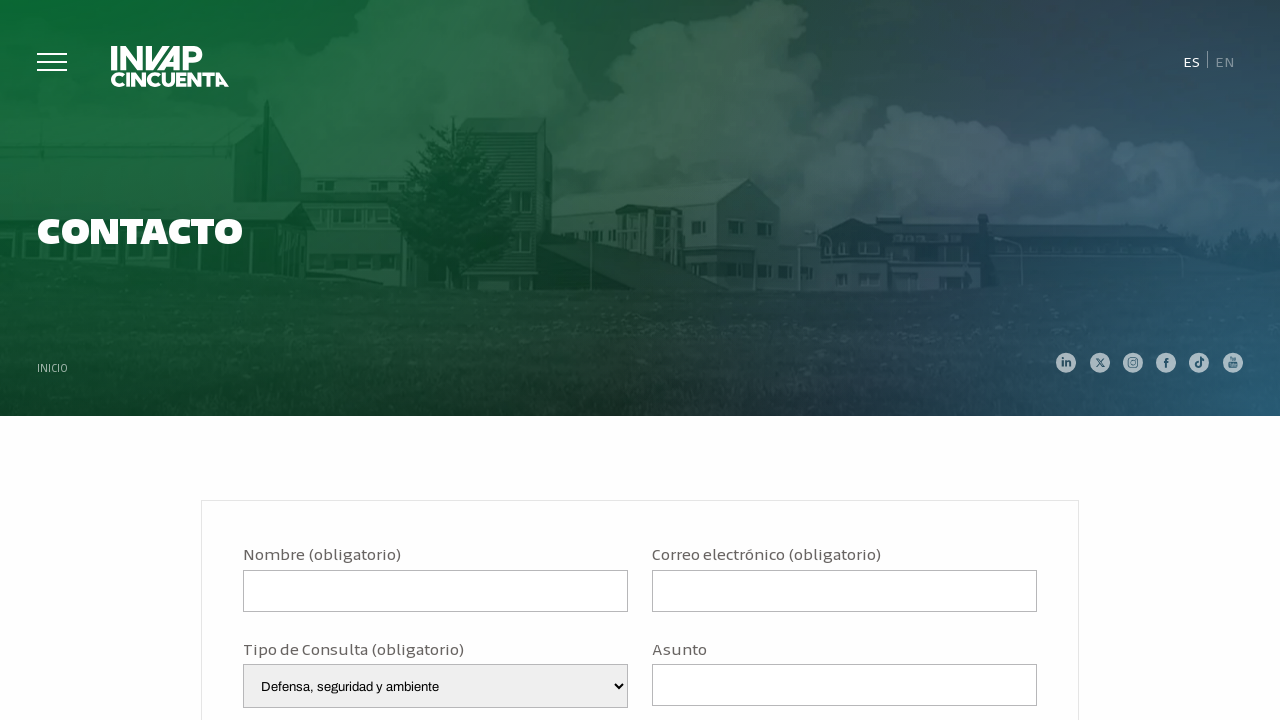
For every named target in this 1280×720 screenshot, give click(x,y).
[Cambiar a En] (1225, 60)
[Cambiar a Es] (1191, 60)
